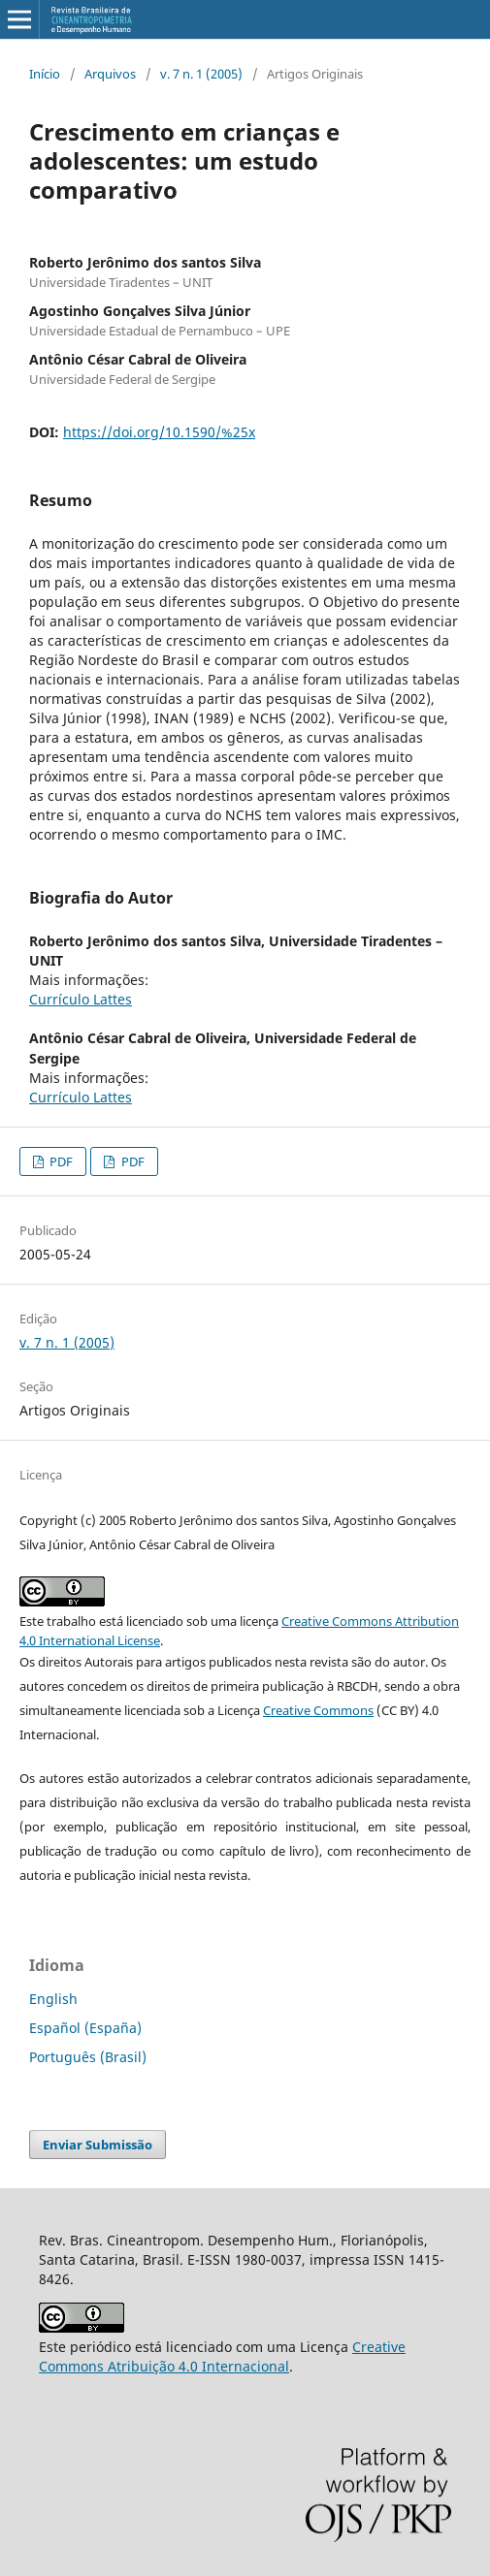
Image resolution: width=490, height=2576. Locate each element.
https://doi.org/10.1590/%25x (159, 432)
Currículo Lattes (80, 999)
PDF (60, 1161)
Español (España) (85, 2028)
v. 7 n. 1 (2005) (201, 73)
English (53, 1998)
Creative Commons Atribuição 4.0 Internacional (222, 2356)
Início (44, 73)
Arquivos (110, 73)
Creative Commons (318, 1710)
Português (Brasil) (88, 2057)
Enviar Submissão (97, 2144)
